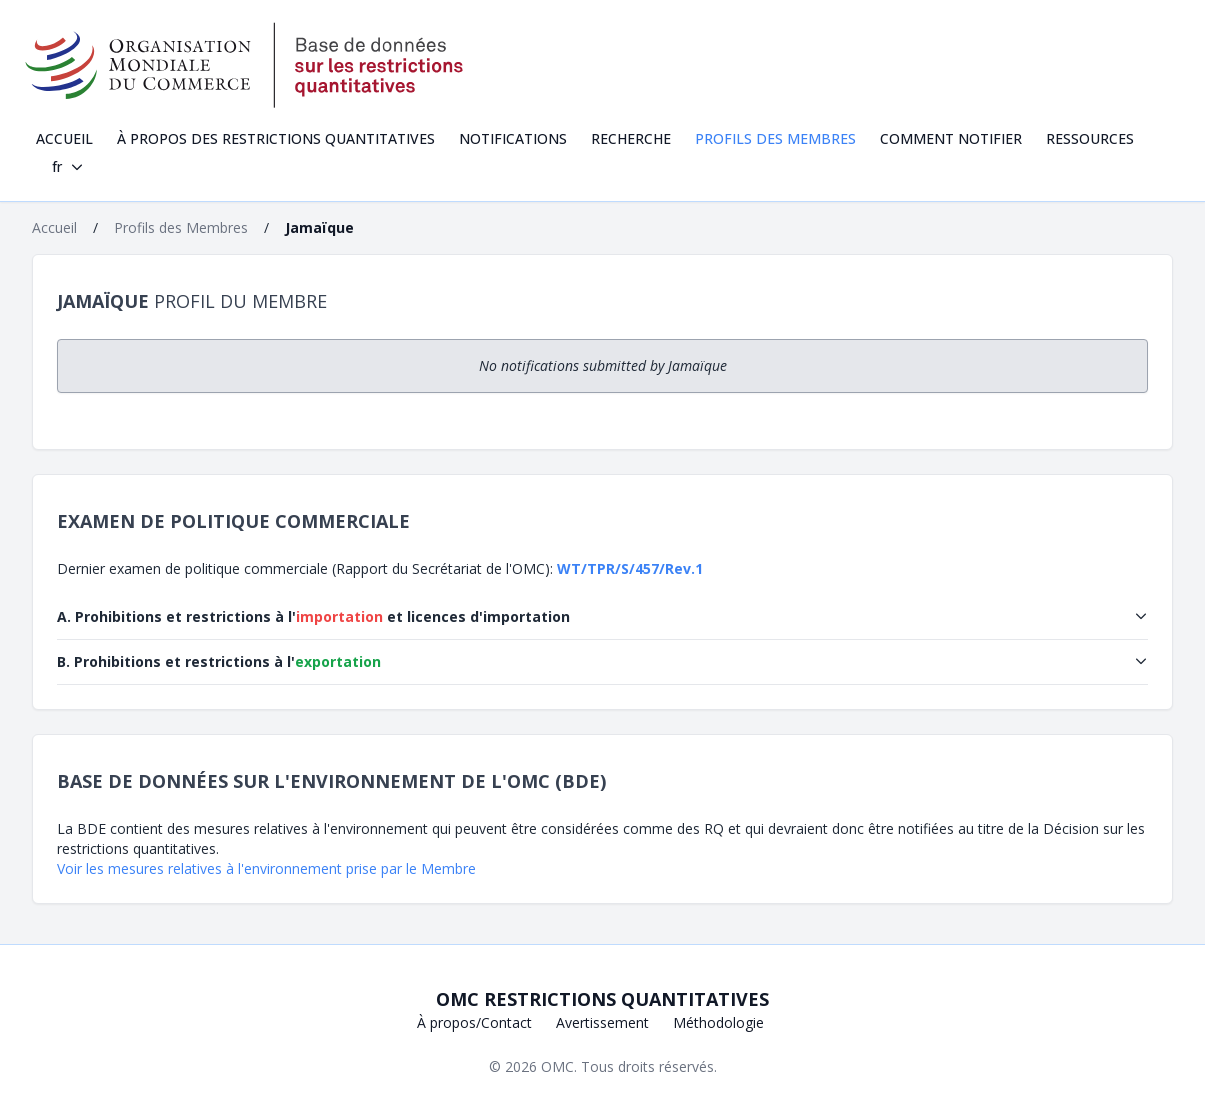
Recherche (631, 138)
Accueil (64, 138)
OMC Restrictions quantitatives (602, 999)
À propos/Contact (474, 1022)
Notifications (513, 138)
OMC (557, 1066)
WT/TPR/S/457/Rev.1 (630, 568)
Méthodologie (718, 1022)
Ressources (1090, 138)
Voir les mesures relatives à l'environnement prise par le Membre (266, 868)
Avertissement (602, 1022)
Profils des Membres (775, 138)
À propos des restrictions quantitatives (276, 138)
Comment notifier (951, 138)
